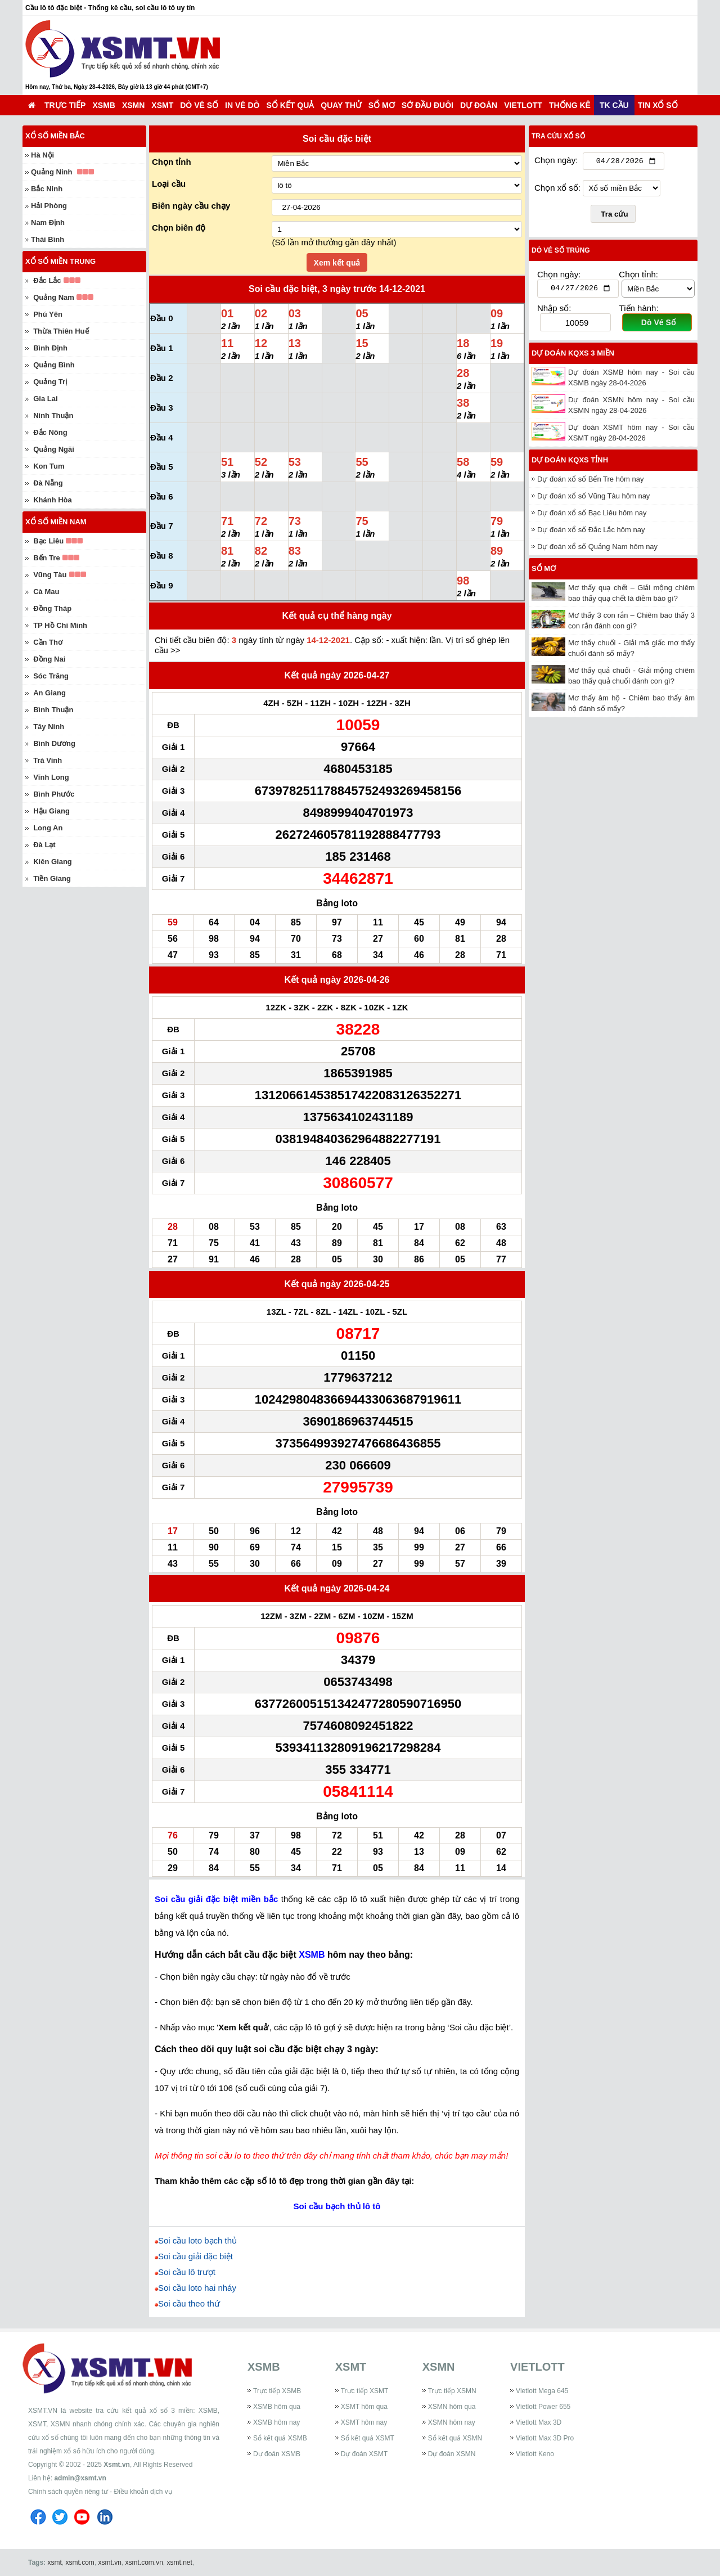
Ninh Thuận (53, 415)
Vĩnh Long (51, 777)
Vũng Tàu (49, 574)
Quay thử (341, 105)
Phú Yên (47, 314)
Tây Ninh (48, 726)
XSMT (162, 105)
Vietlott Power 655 (543, 2407)
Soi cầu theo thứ (189, 2303)
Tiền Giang (52, 878)
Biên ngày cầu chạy (191, 205)
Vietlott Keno (535, 2454)
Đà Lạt (44, 844)
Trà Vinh (47, 760)
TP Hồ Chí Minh (60, 625)
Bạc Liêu (48, 541)
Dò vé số (199, 105)
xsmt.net (179, 2562)
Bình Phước (53, 794)
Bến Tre (46, 558)
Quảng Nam (53, 297)
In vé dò (242, 105)
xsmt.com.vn (144, 2562)
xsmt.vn (110, 2562)
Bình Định (50, 348)
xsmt (54, 2562)
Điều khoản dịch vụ (143, 2492)
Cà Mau (46, 591)
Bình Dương (54, 743)
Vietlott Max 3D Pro (545, 2438)
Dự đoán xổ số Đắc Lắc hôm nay (591, 532)
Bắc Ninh (46, 189)
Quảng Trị (50, 381)
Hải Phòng (49, 205)
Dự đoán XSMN (452, 2454)
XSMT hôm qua (364, 2407)
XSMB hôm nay (276, 2422)
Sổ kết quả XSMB (280, 2438)
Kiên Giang (52, 861)
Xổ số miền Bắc (55, 136)
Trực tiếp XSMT (365, 2391)
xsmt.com (79, 2562)
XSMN (133, 105)
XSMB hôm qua (276, 2407)
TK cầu (614, 105)
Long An (47, 828)
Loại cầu (169, 183)
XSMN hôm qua (452, 2407)
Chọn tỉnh (171, 162)
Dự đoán (478, 105)
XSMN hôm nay (451, 2422)
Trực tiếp (65, 105)
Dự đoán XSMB (276, 2454)
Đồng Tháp (52, 608)
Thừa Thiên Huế (60, 331)
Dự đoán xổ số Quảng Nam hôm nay (597, 549)
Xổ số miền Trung (60, 261)
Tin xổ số (658, 105)
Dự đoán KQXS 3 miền (573, 356)
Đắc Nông (50, 432)
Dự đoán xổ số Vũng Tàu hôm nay (593, 498)
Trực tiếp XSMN (452, 2391)
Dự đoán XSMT (364, 2454)
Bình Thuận (53, 709)
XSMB (103, 105)
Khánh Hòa (52, 500)
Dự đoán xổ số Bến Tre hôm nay (590, 482)
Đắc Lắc (47, 280)
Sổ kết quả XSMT (367, 2438)
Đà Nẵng (48, 483)
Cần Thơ (47, 642)
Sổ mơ (381, 105)
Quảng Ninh (51, 172)
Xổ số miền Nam (56, 522)
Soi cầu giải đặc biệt (195, 2256)
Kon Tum (48, 466)
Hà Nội (42, 155)
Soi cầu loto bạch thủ (197, 2240)
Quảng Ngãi (53, 449)
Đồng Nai (49, 659)
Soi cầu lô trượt (186, 2272)
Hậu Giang (51, 811)
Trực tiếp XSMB (277, 2391)
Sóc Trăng (51, 676)
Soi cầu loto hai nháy (197, 2287)
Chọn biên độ (179, 227)
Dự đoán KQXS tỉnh (570, 462)
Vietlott (523, 105)
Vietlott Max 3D (538, 2422)
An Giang (49, 693)
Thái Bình (47, 239)
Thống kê (570, 105)
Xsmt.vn (117, 2465)
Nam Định (48, 222)
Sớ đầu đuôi (427, 105)
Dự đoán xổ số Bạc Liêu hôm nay (592, 515)
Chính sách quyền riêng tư (68, 2492)
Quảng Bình (53, 365)
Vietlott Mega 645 (542, 2391)
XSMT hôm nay (364, 2422)
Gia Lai (45, 398)
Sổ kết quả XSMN (455, 2438)
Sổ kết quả (290, 105)
